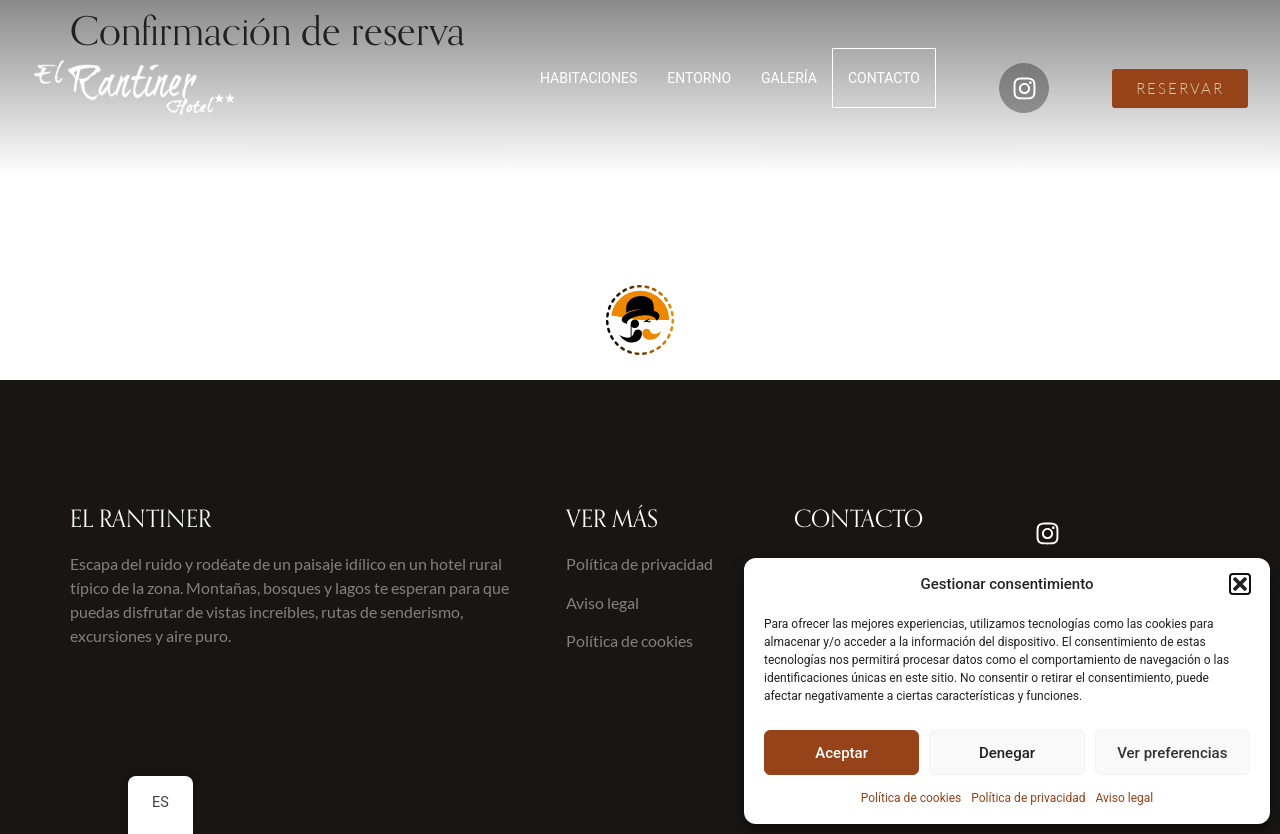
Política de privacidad (1028, 798)
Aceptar (841, 753)
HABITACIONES (588, 78)
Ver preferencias (1172, 753)
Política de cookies (911, 798)
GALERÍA (789, 78)
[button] (1240, 584)
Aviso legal (1124, 798)
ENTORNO (699, 78)
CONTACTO (884, 78)
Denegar (1007, 753)
